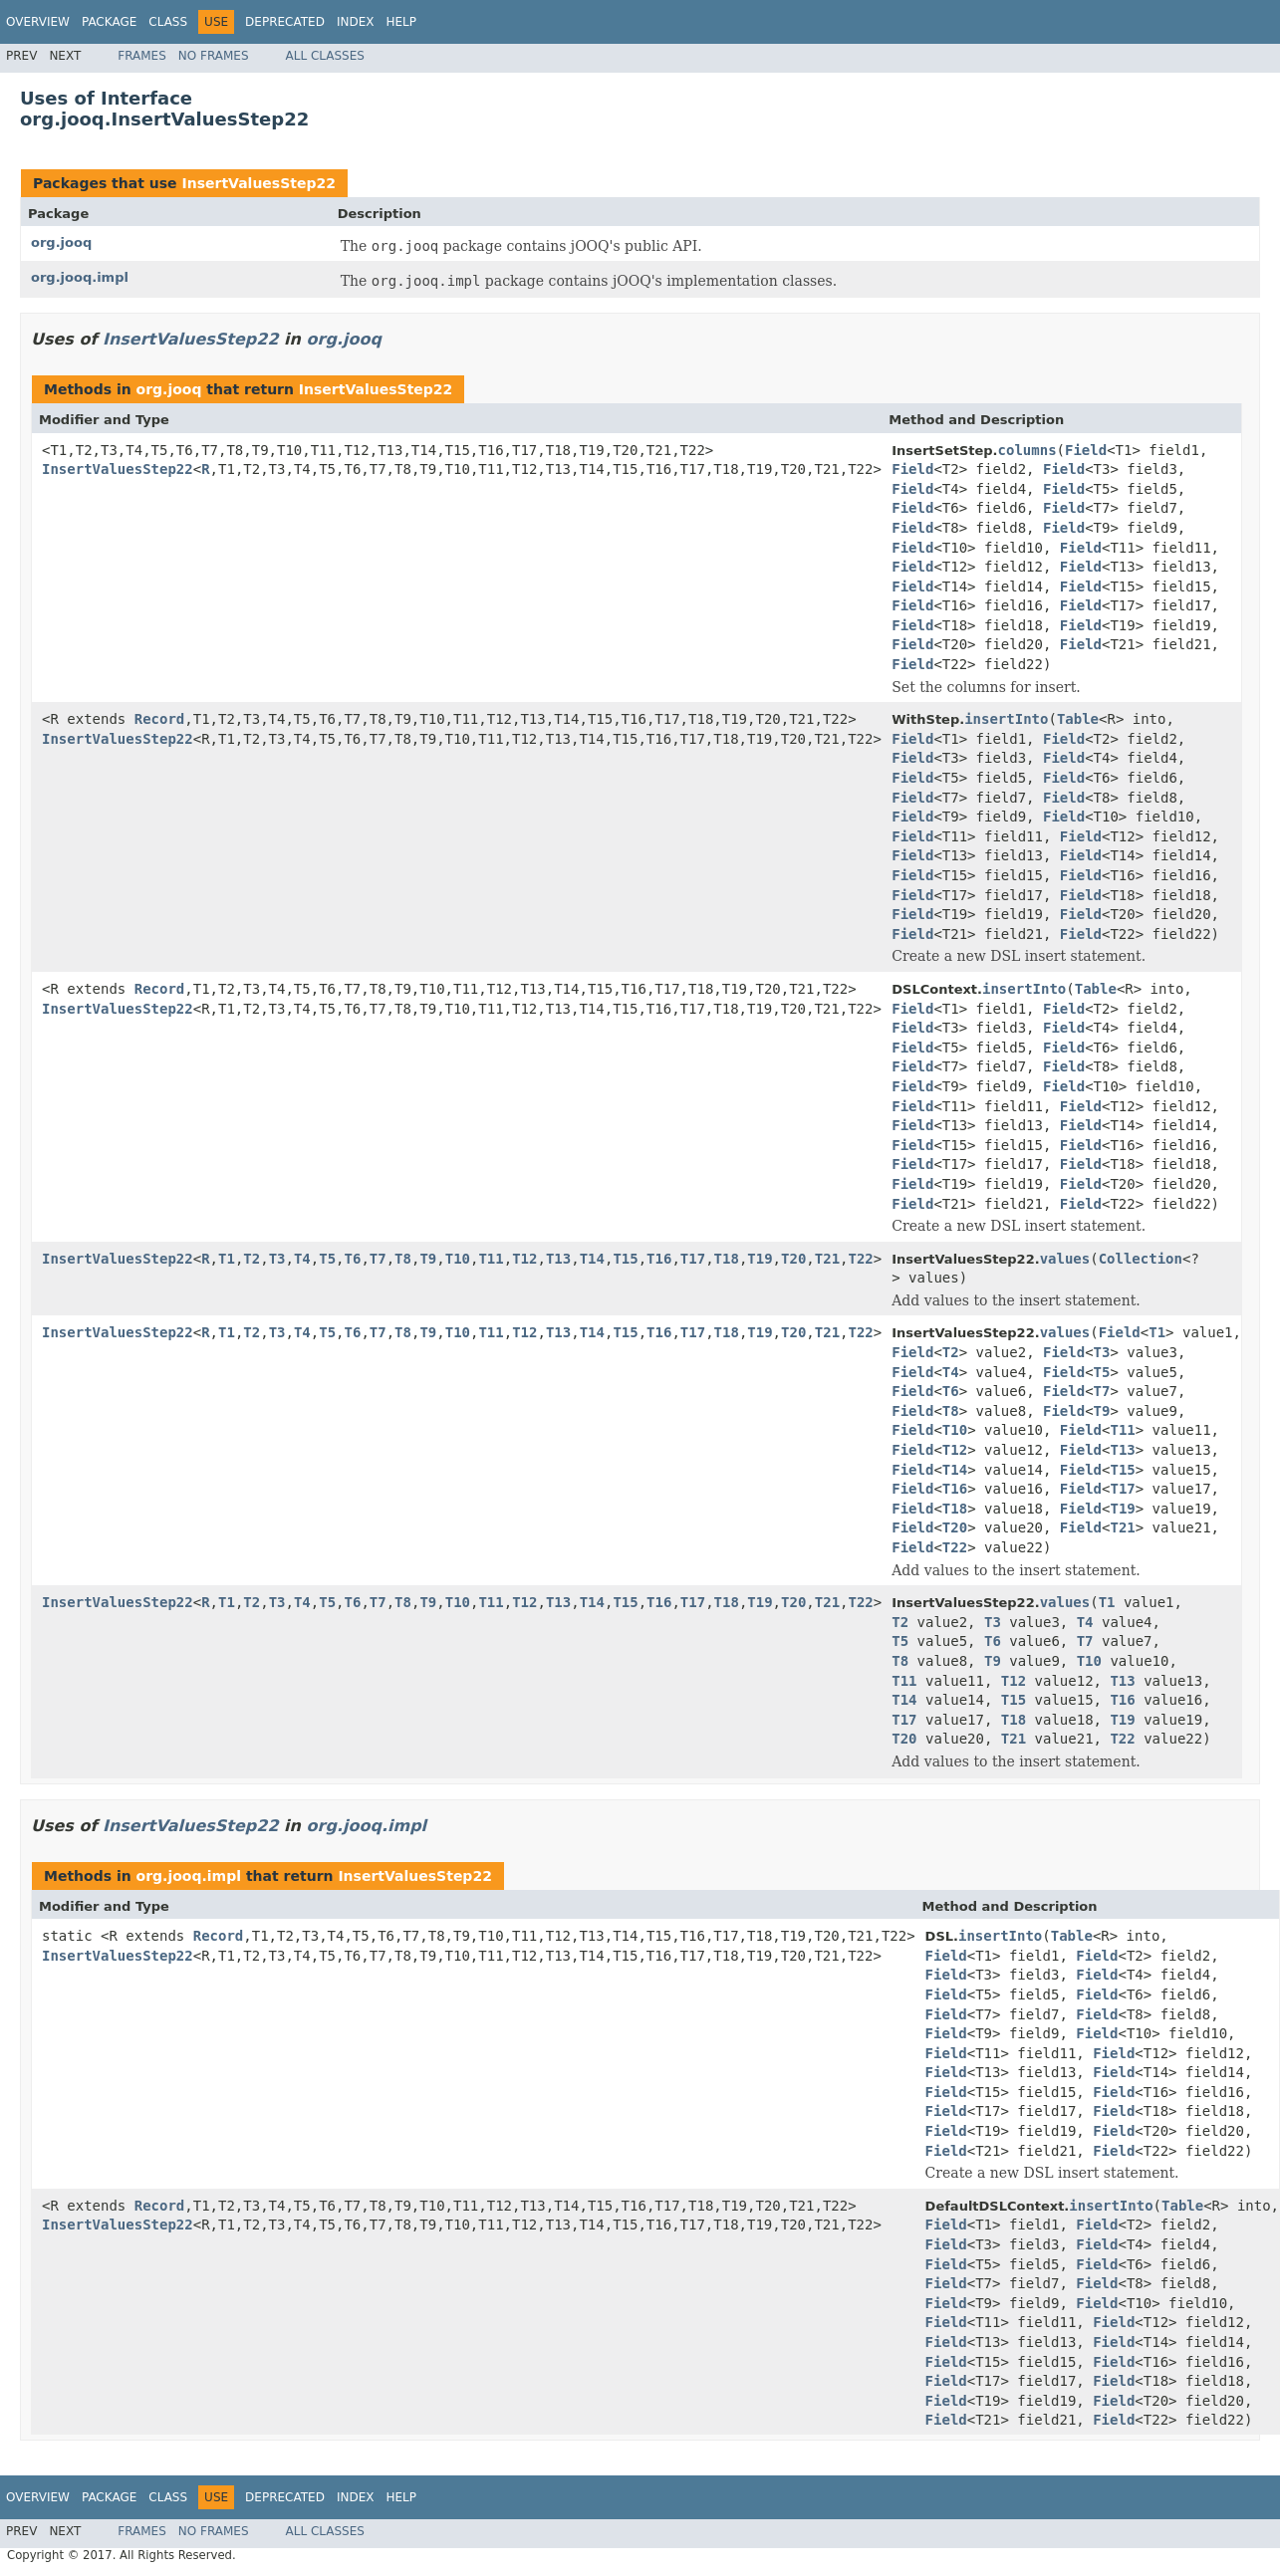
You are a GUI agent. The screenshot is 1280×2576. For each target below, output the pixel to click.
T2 (251, 1259)
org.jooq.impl (79, 277)
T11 (490, 1259)
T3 (277, 1259)
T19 (759, 1259)
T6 (353, 1259)
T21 (827, 1259)
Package (109, 22)
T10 (457, 1259)
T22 (861, 1259)
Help (400, 22)
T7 (378, 1259)
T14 (592, 1259)
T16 (658, 1259)
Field (1086, 450)
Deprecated (285, 22)
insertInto (1006, 719)
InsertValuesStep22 (258, 183)
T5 (327, 1259)
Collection (1140, 1259)
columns (1027, 450)
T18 (726, 1259)
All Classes (325, 56)
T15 (625, 1259)
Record (159, 719)
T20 (793, 1259)
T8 (402, 1259)
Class (167, 22)
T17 (692, 1259)
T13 (558, 1259)
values (1065, 1259)
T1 (226, 1259)
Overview (38, 22)
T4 (302, 1259)
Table (1078, 719)
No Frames (213, 56)
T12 (524, 1259)
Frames (142, 56)
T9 (427, 1259)
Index (356, 22)
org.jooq (61, 242)
